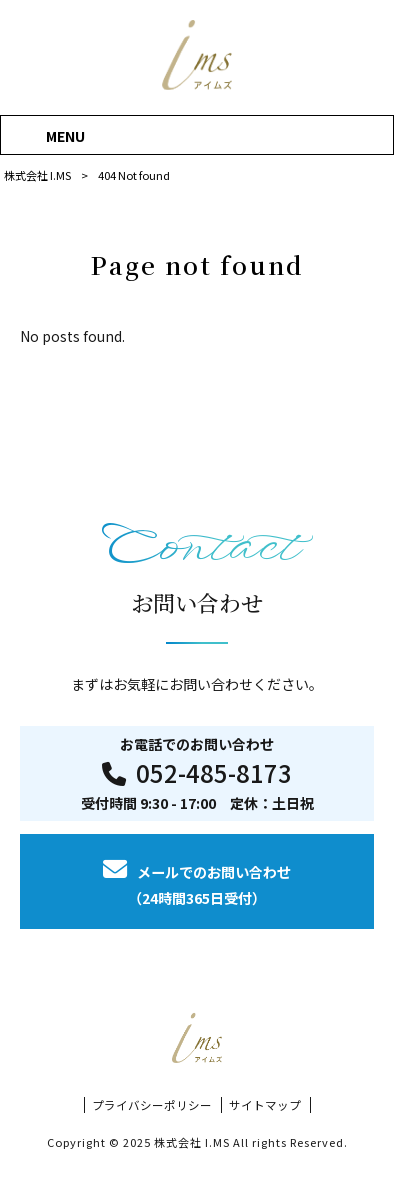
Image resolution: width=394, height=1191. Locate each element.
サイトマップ (265, 1105)
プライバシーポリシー (152, 1105)
